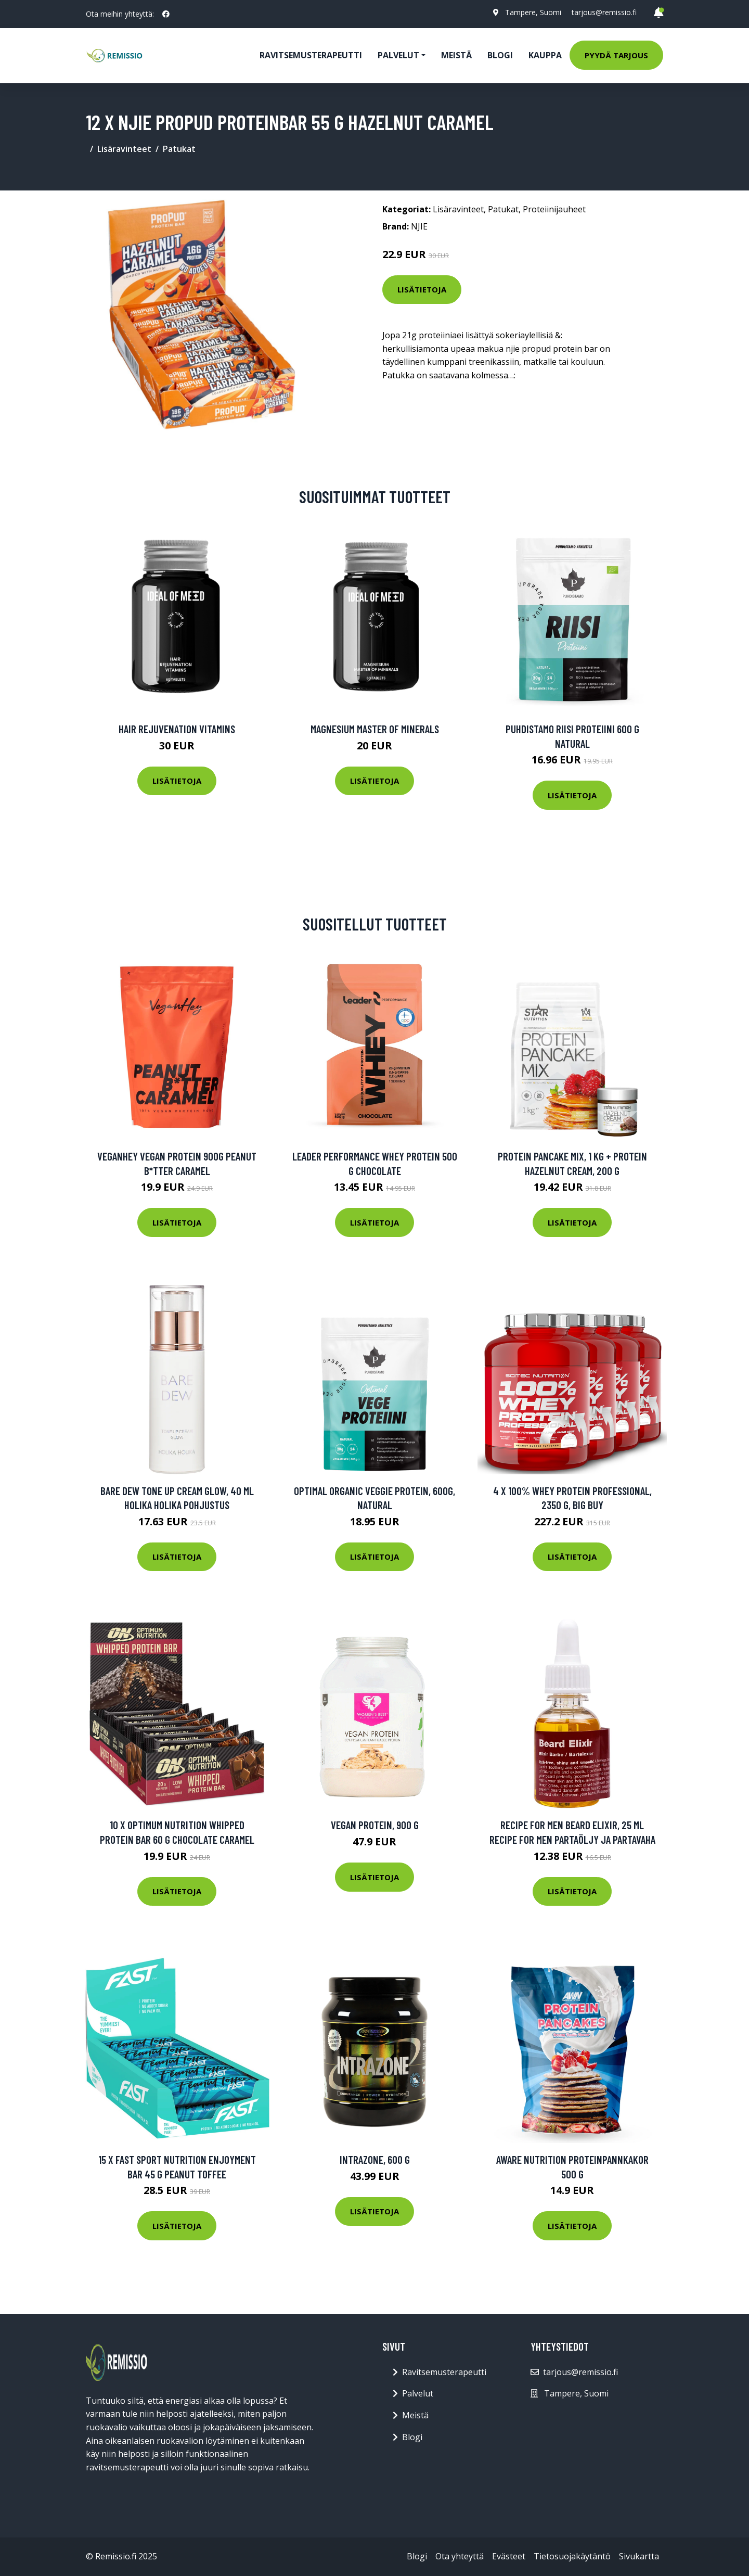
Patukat (179, 149)
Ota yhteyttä (459, 2556)
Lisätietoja (421, 289)
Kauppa (545, 55)
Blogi (500, 55)
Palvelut (417, 2393)
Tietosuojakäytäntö (572, 2556)
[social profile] (166, 14)
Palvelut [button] (398, 55)
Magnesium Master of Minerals (375, 728)
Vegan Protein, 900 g (375, 1824)
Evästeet (508, 2556)
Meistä (456, 55)
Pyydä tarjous (616, 55)
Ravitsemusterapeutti (311, 55)
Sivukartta (639, 2556)
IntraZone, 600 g (375, 2159)
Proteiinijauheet (554, 209)
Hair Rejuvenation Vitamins (177, 728)
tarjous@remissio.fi (604, 12)
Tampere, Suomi (533, 12)
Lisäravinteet (124, 149)
